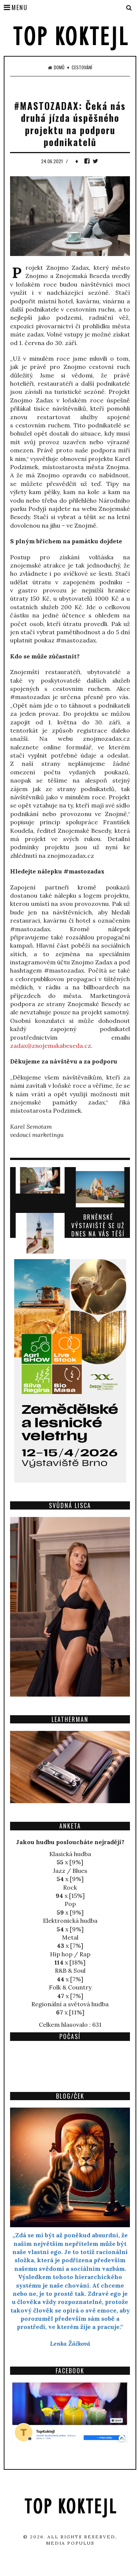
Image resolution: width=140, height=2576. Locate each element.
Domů (56, 67)
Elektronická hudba (70, 1920)
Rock (70, 1887)
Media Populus (70, 2543)
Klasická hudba (70, 1854)
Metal (70, 1937)
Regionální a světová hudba (70, 2004)
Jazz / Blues (70, 1870)
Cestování (82, 67)
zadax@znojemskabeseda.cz (50, 1045)
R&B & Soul (70, 1970)
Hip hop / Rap (70, 1954)
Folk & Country (70, 1987)
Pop (70, 1903)
